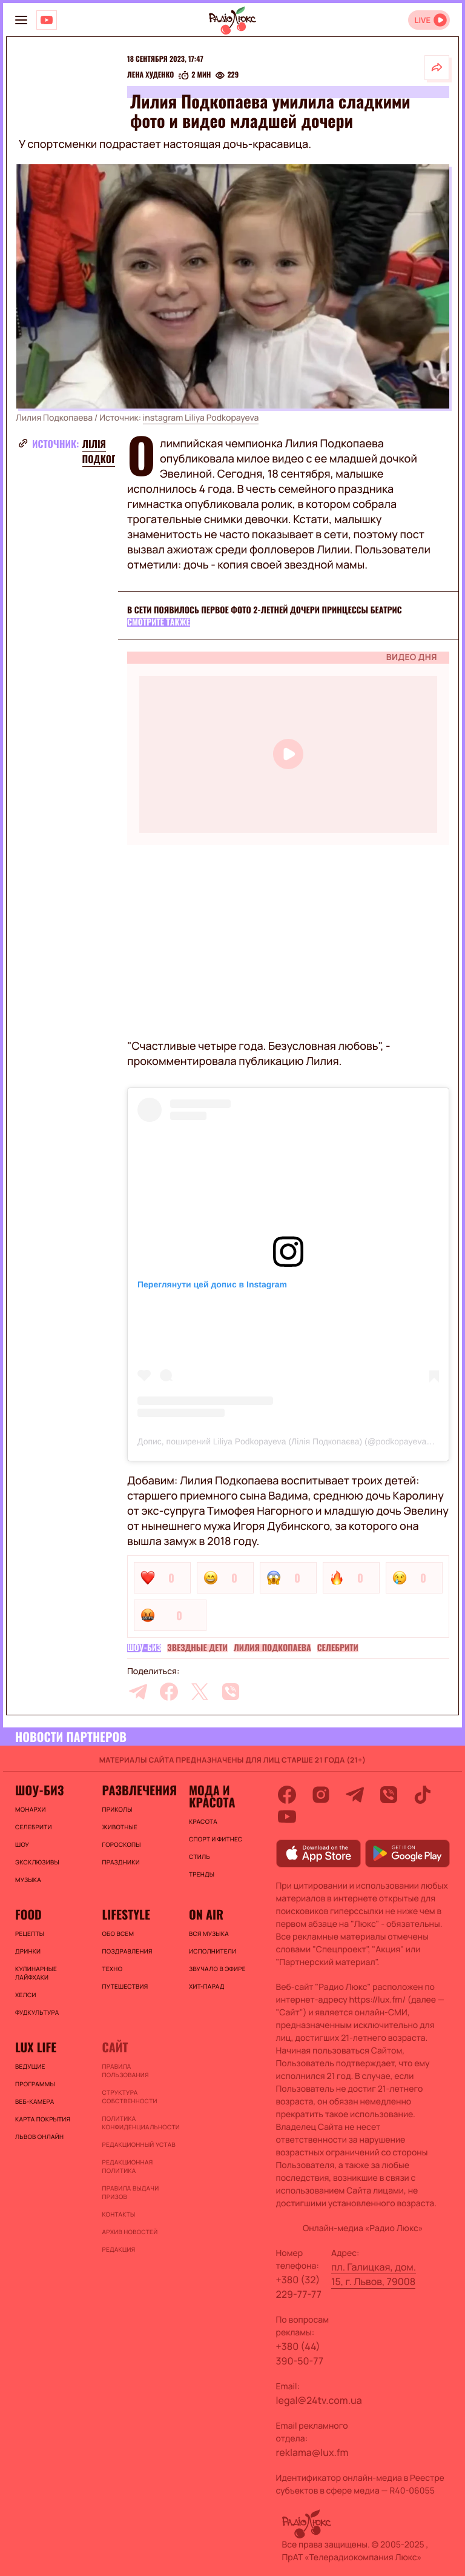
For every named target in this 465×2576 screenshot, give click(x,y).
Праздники (120, 1862)
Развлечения (139, 1790)
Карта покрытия (42, 2119)
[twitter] (200, 1692)
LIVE (422, 20)
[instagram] (321, 1795)
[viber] (231, 1692)
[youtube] (287, 1816)
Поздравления (127, 1951)
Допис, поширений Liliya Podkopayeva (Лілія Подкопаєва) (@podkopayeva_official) (297, 1441)
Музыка (28, 1879)
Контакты (118, 2214)
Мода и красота (212, 1796)
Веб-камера (34, 2101)
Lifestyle (126, 1914)
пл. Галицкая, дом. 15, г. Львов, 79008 (373, 2274)
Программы (35, 2084)
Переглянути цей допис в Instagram (212, 1284)
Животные (119, 1827)
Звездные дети (197, 1648)
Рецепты (29, 1933)
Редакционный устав (138, 2144)
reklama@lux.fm (312, 2452)
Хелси (25, 1994)
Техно (112, 1968)
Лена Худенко (150, 75)
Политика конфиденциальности (139, 2122)
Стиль (199, 1856)
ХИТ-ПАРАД (207, 1986)
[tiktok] (423, 1795)
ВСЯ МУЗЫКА (209, 1933)
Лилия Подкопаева (272, 1648)
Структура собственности (129, 2096)
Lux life (35, 2047)
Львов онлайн (39, 2136)
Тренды (201, 1874)
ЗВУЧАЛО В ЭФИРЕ (217, 1968)
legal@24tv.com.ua (319, 2400)
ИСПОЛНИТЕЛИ (212, 1951)
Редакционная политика (127, 2166)
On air (206, 1914)
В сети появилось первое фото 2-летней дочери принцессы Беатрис (264, 610)
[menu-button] (21, 20)
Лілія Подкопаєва (110, 451)
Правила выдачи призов (130, 2192)
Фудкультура (37, 2012)
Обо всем (118, 1933)
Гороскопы (121, 1844)
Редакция (118, 2249)
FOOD (28, 1914)
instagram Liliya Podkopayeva (201, 418)
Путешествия (125, 1986)
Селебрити (337, 1648)
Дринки (28, 1951)
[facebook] (169, 1692)
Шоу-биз (144, 1648)
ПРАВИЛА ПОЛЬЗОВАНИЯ (125, 2070)
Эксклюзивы (37, 1862)
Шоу (22, 1844)
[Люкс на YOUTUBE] (46, 20)
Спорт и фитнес (215, 1839)
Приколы (117, 1809)
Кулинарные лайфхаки (36, 1972)
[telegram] (138, 1692)
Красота (203, 1821)
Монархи (30, 1809)
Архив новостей (129, 2231)
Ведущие (30, 2066)
